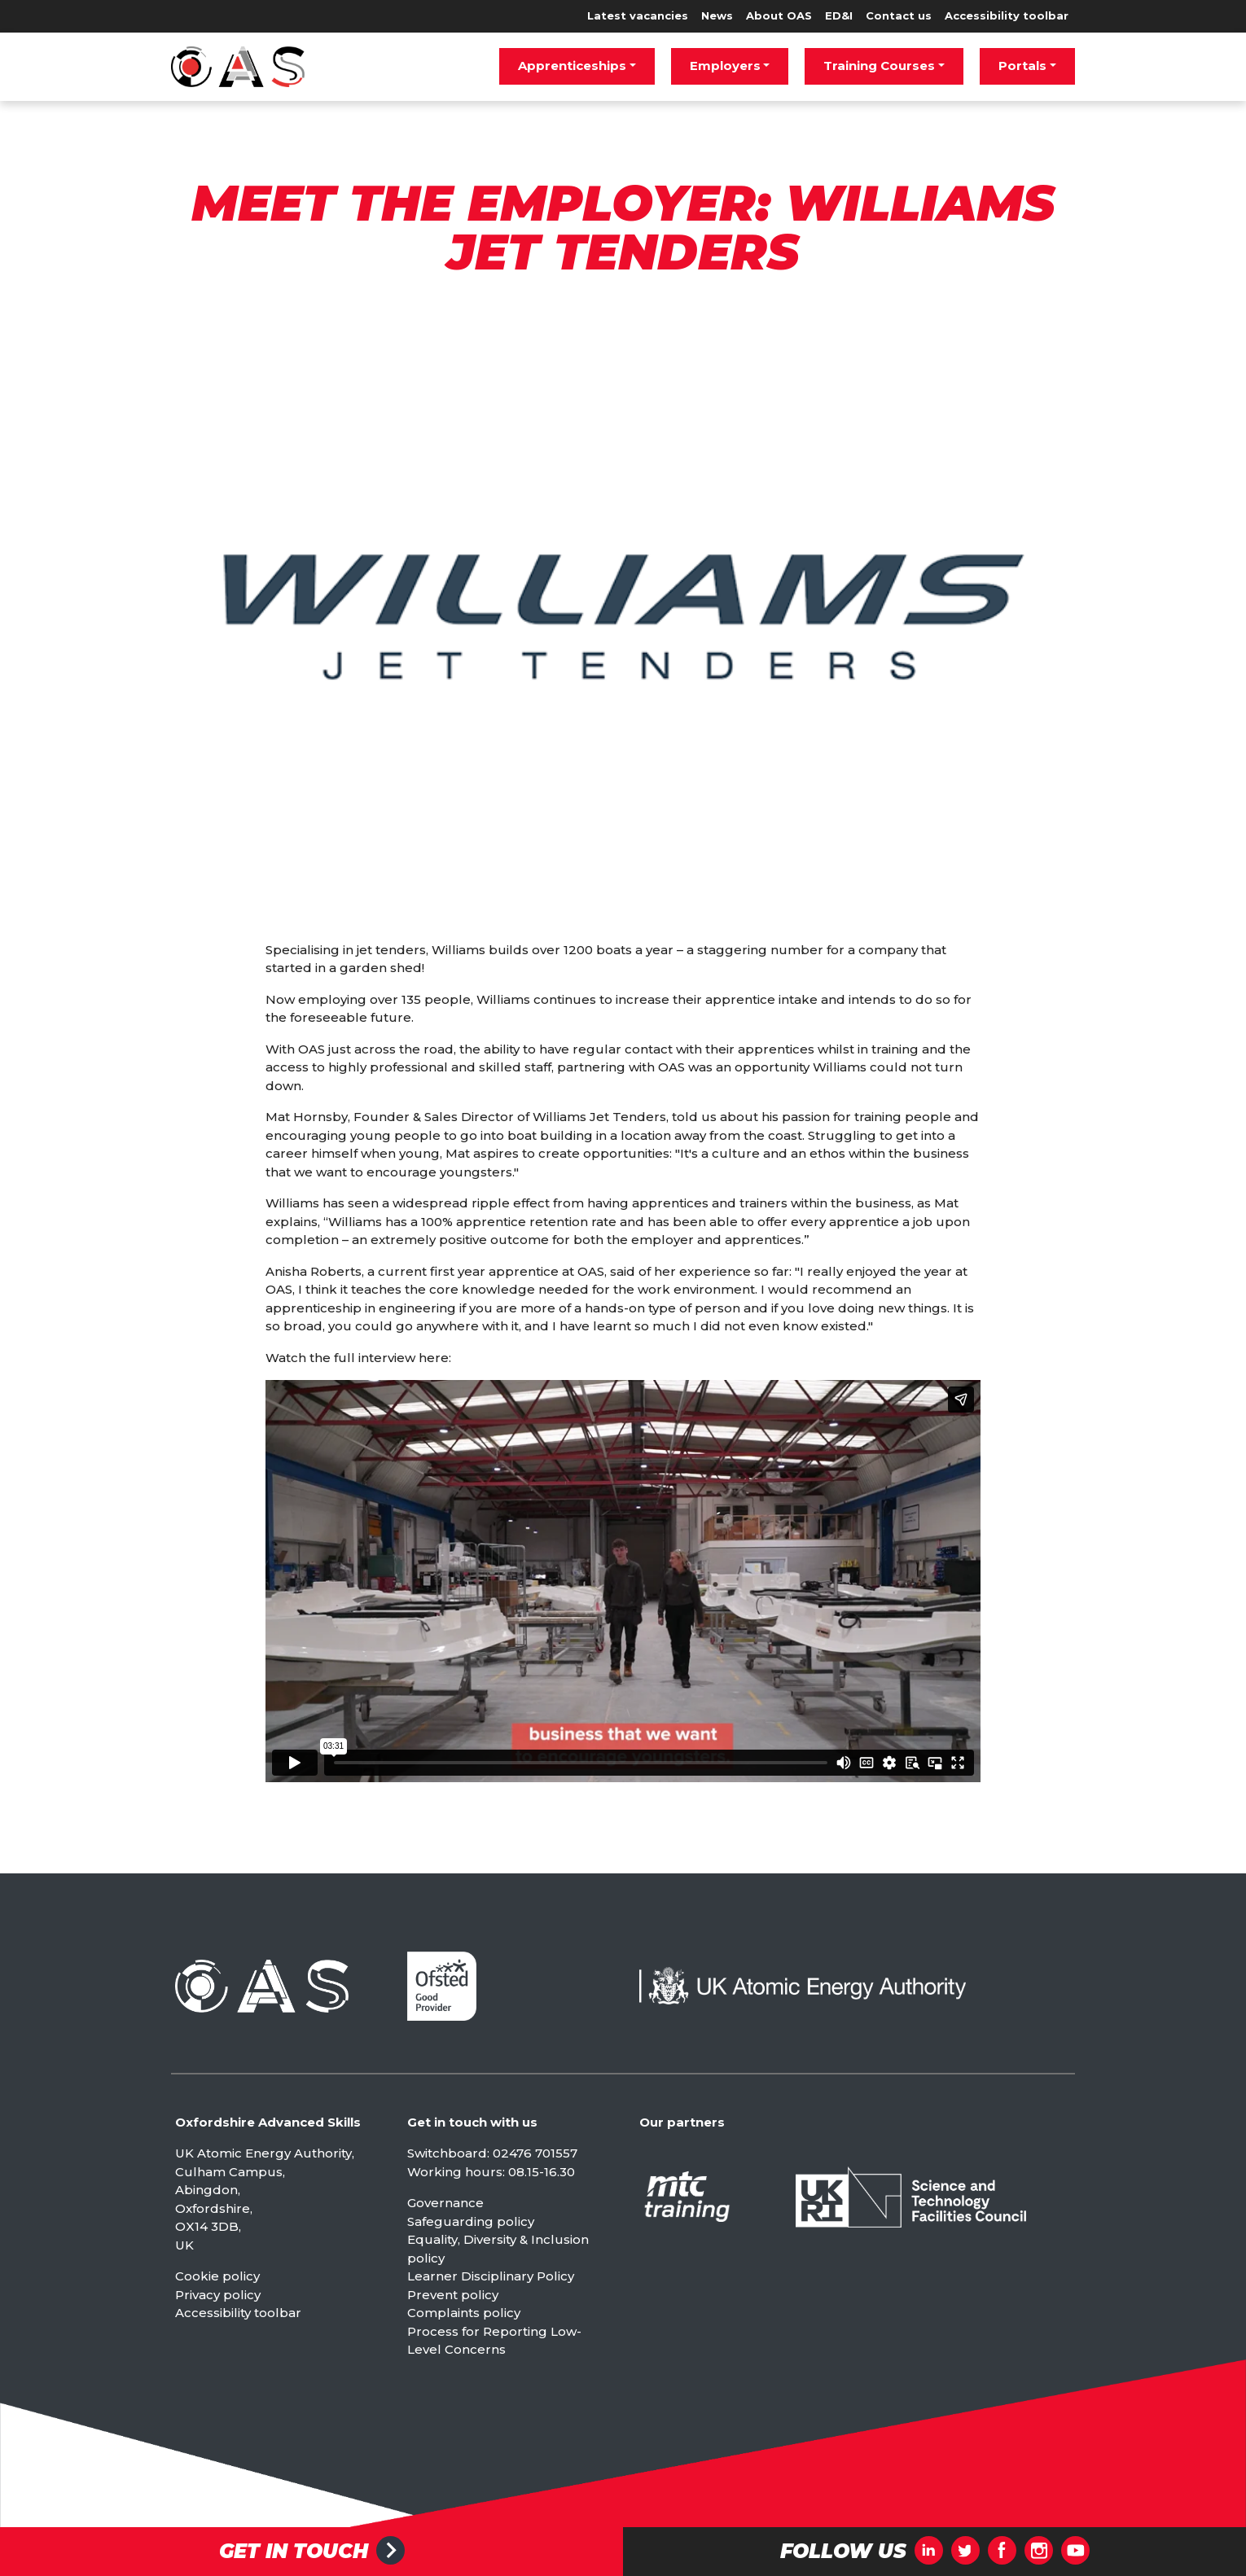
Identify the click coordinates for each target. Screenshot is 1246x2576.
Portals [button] (1022, 65)
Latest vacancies (637, 15)
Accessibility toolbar (1006, 15)
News (717, 15)
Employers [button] (725, 65)
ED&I (839, 15)
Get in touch (293, 2551)
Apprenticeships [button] (572, 65)
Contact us (899, 15)
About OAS (779, 15)
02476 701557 (535, 2153)
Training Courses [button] (879, 65)
